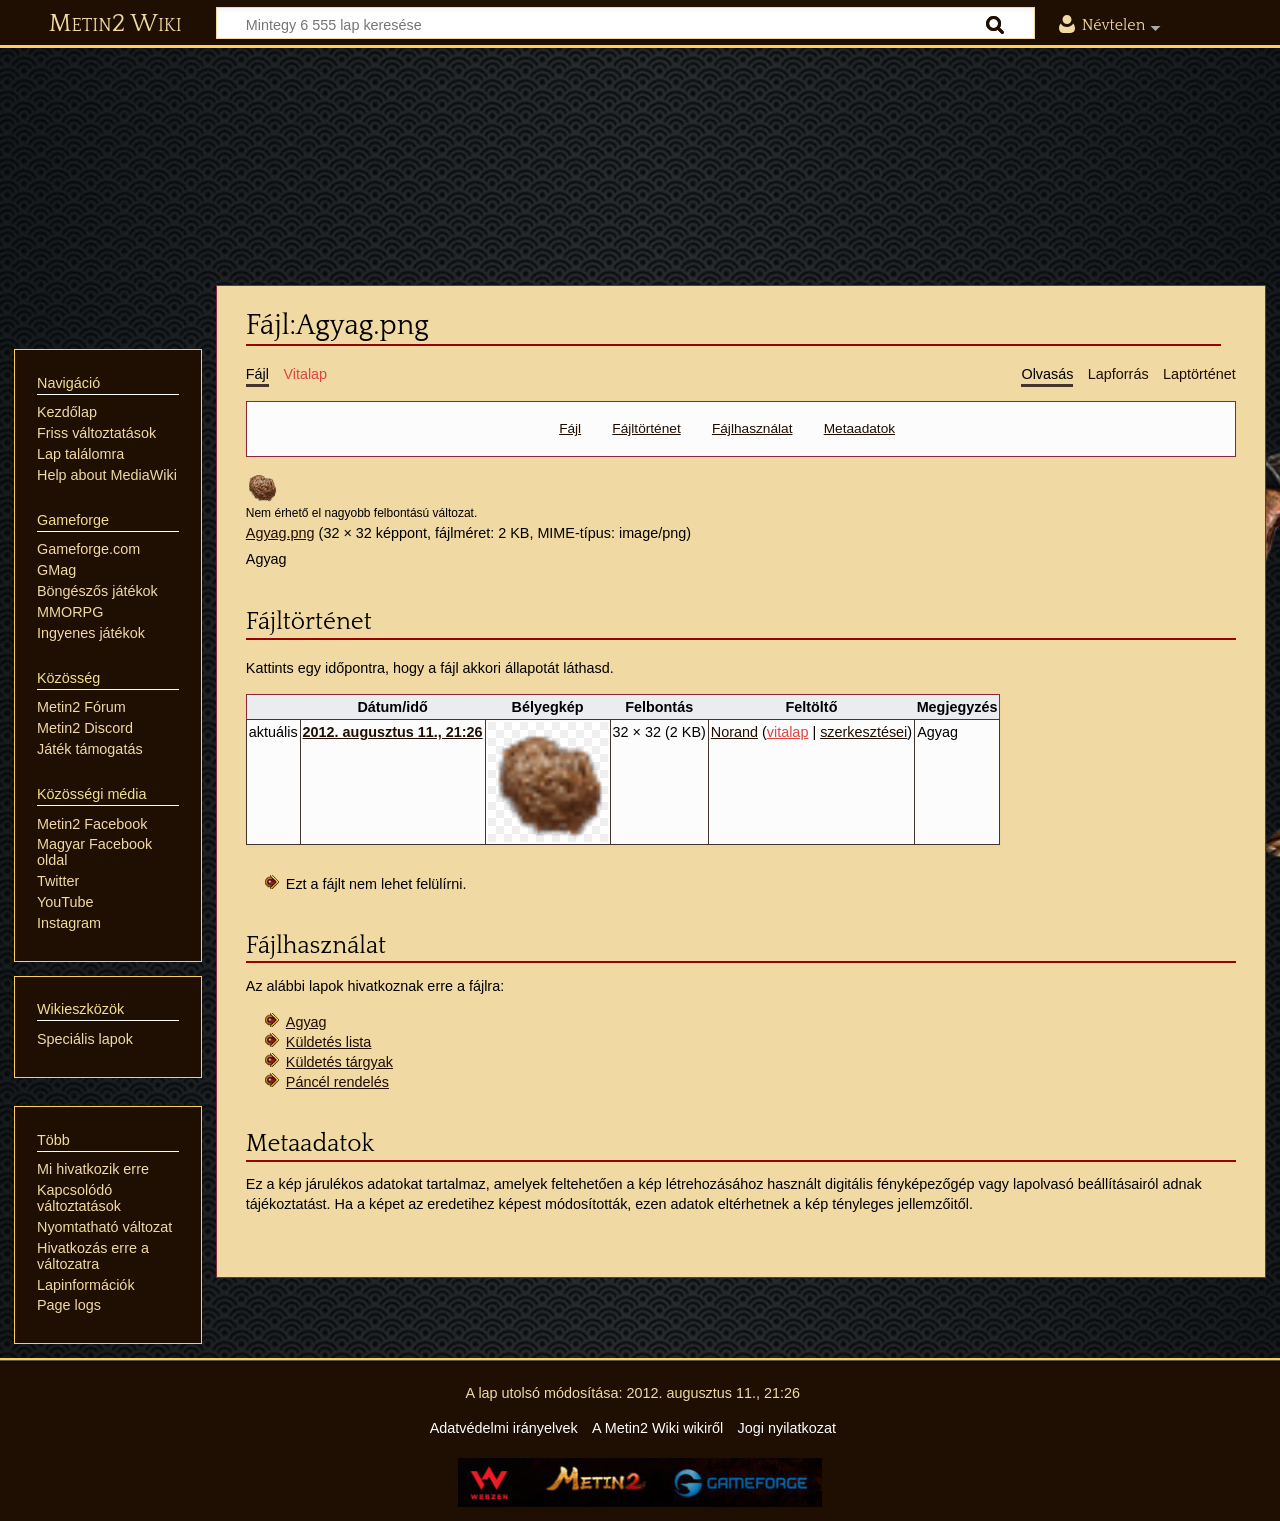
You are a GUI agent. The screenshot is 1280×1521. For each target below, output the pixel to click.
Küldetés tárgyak (339, 1062)
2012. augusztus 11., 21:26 (393, 732)
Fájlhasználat (752, 428)
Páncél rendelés (337, 1082)
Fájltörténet (646, 428)
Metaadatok (859, 428)
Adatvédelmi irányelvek (504, 1428)
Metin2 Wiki (115, 24)
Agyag (306, 1022)
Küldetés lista (329, 1042)
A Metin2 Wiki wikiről (657, 1428)
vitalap (788, 732)
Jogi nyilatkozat (787, 1428)
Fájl (570, 428)
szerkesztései (863, 732)
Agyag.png (280, 533)
